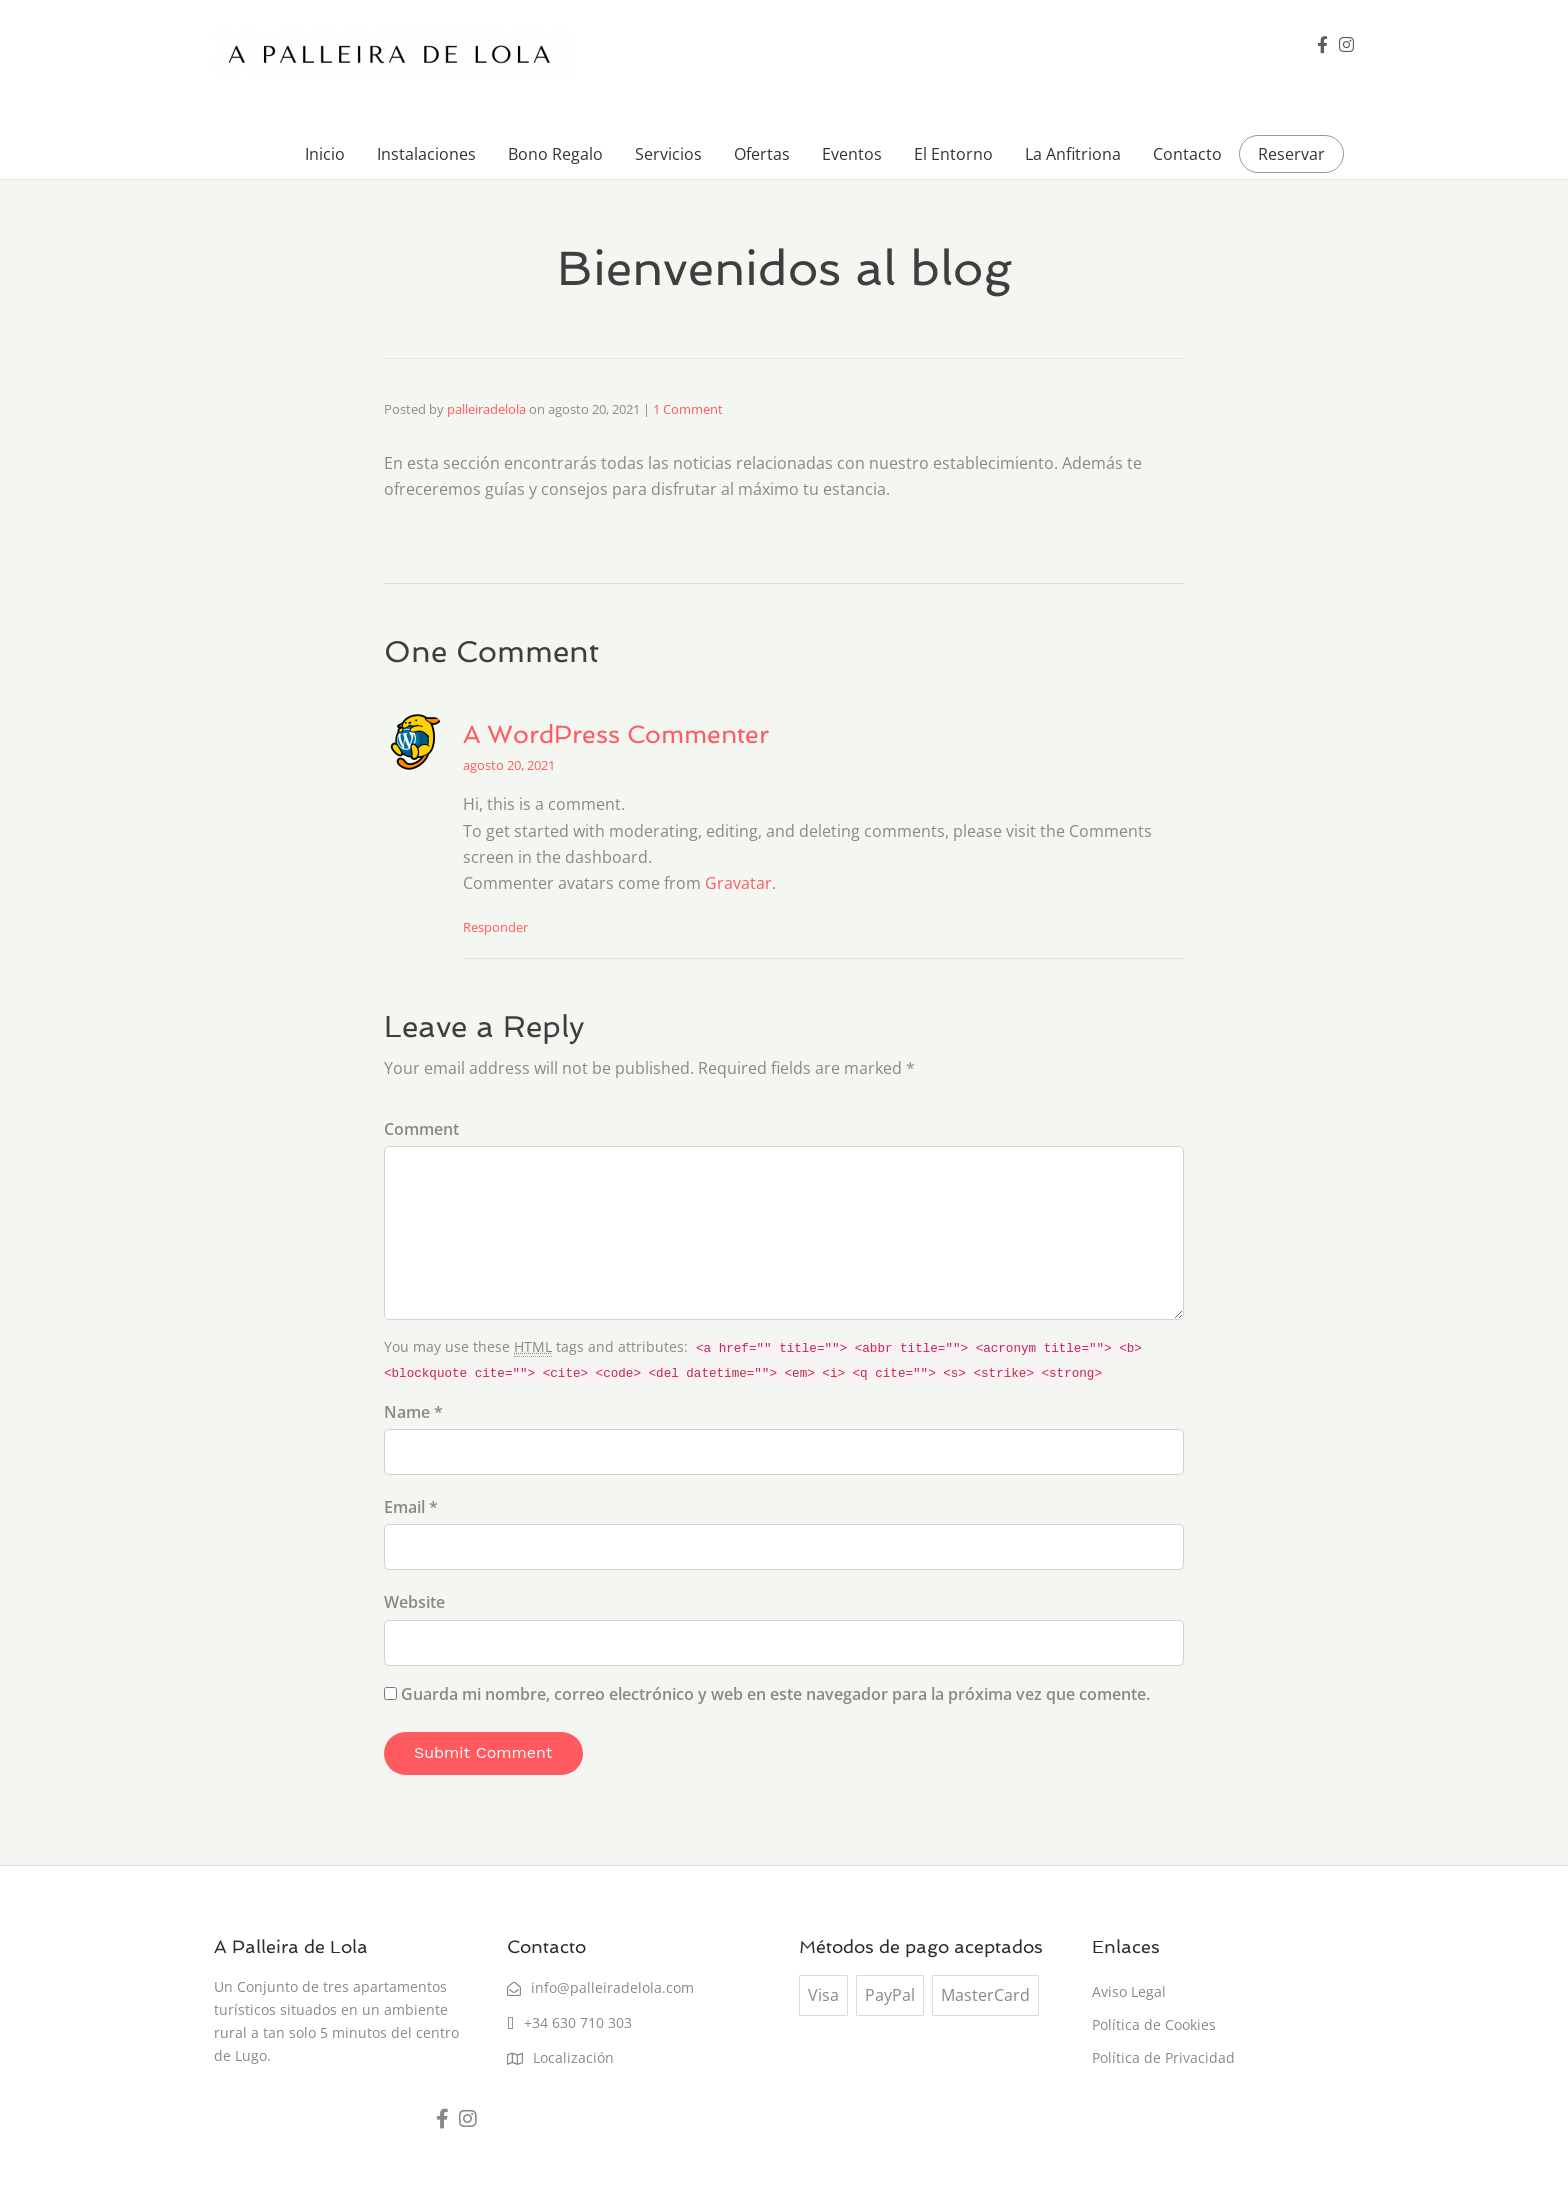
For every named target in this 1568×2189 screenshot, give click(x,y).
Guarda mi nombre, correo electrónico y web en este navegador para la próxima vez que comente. (775, 1694)
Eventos (852, 154)
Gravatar (738, 883)
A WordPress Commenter (616, 734)
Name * (413, 1412)
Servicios (668, 154)
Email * (411, 1507)
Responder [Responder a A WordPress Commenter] (495, 927)
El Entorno (953, 154)
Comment (421, 1129)
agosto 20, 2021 (509, 765)
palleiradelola (486, 409)
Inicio (325, 154)
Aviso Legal (1129, 1991)
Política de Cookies (1154, 2024)
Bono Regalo (555, 154)
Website (414, 1602)
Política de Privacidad (1163, 2057)
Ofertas (762, 154)
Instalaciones (426, 154)
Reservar (1291, 154)
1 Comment (688, 409)
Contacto (1187, 154)
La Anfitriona (1073, 154)
